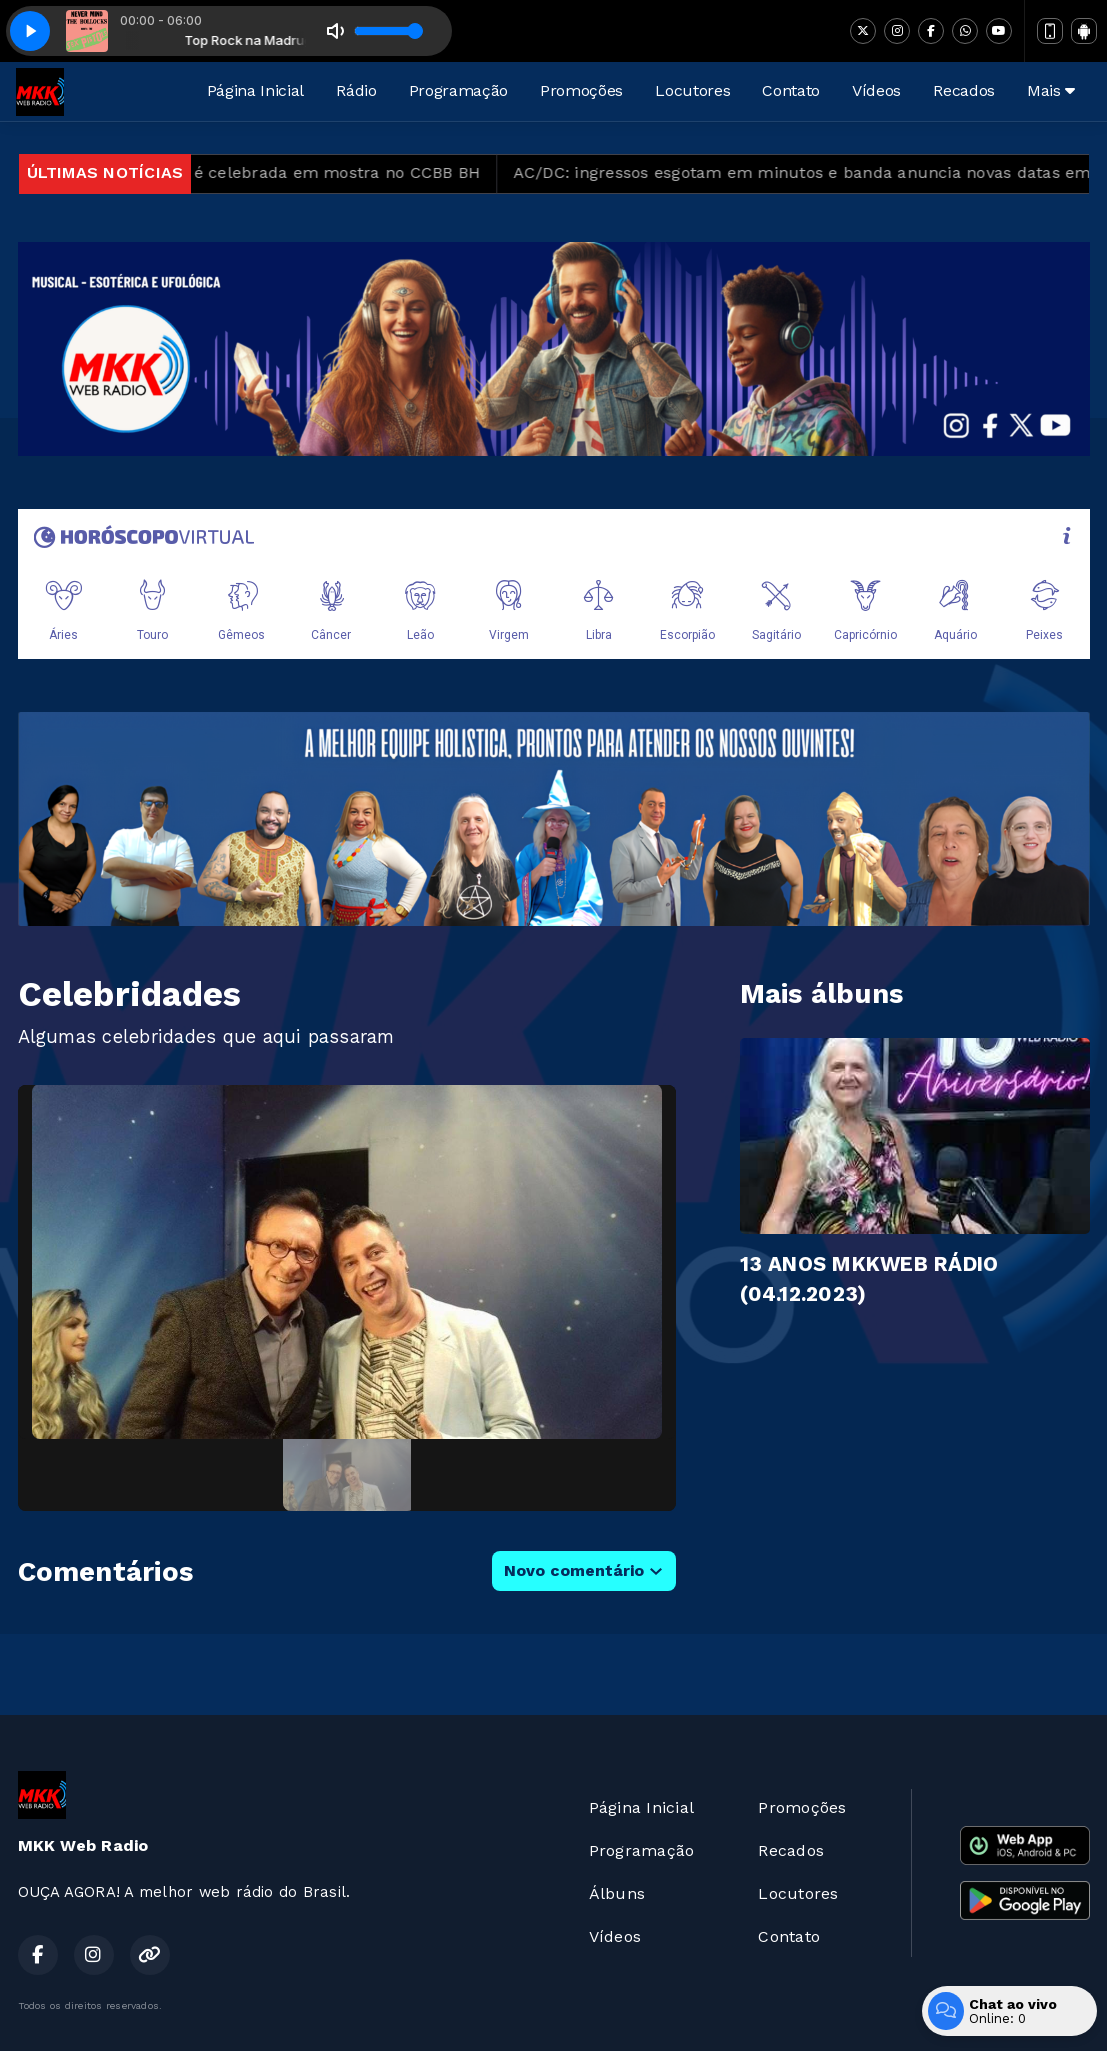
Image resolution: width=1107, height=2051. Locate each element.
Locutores (692, 90)
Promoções (581, 90)
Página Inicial (256, 90)
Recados (964, 90)
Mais (1051, 90)
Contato (791, 90)
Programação (458, 90)
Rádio (356, 90)
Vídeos (876, 90)
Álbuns (617, 1893)
